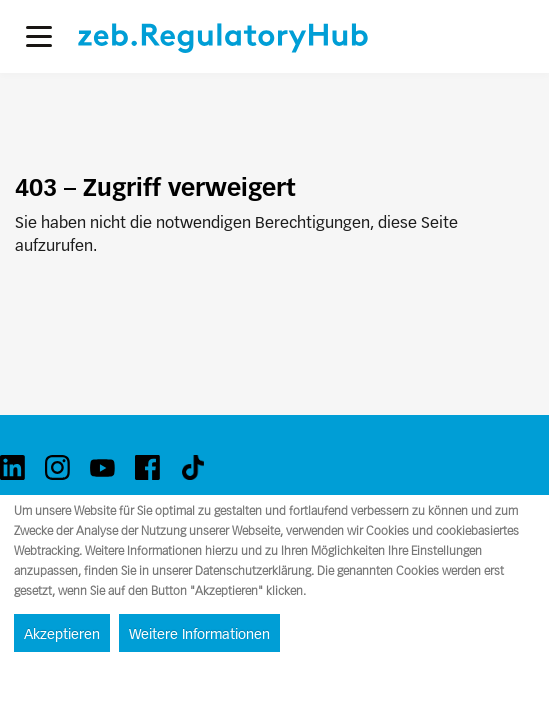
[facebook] (147, 467)
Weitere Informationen (199, 634)
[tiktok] (192, 467)
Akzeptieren (62, 634)
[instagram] (57, 467)
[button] (39, 36)
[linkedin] (12, 467)
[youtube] (102, 467)
